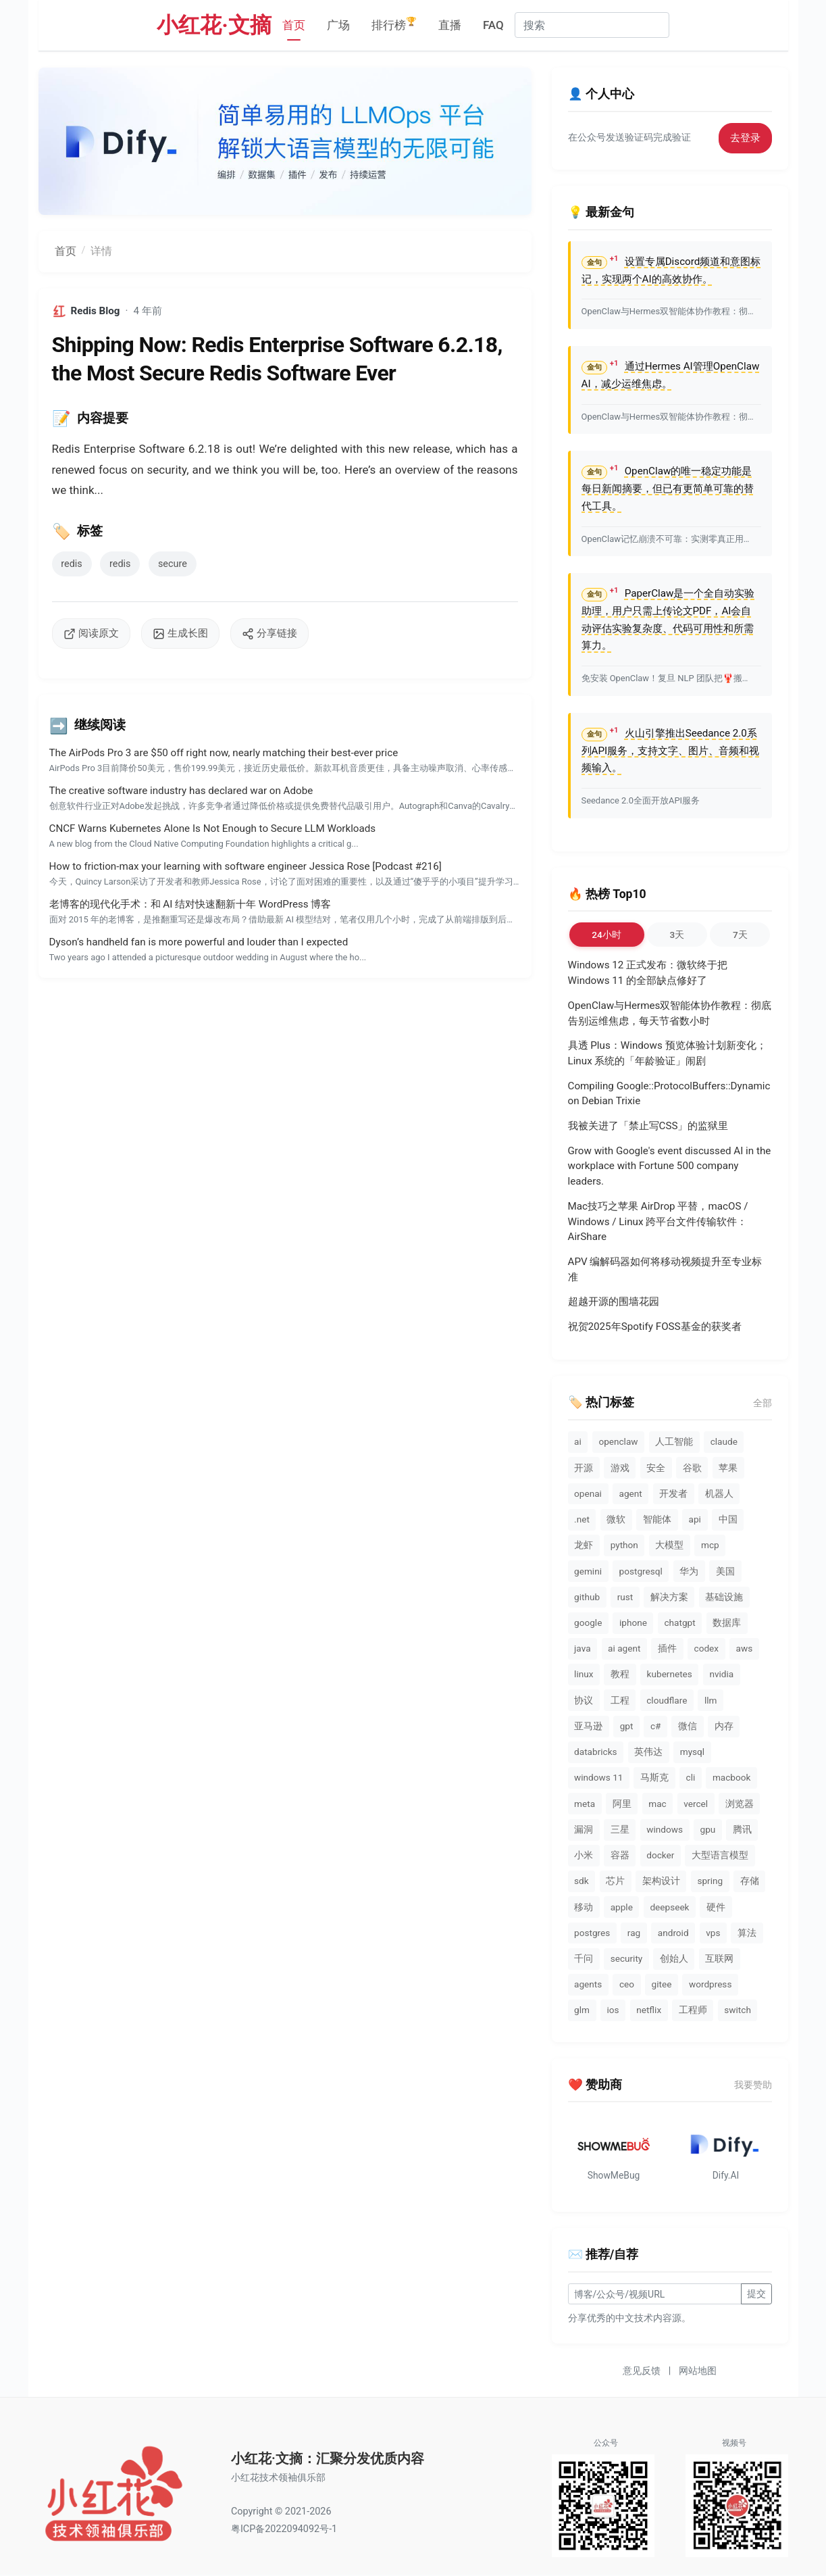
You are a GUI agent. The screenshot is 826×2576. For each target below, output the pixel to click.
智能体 (657, 1519)
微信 (687, 1725)
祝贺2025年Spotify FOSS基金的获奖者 (655, 1326)
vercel (695, 1803)
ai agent (624, 1648)
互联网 (719, 1958)
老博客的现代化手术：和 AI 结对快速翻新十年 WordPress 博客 (190, 904)
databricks (595, 1751)
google (588, 1622)
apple (622, 1907)
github (587, 1596)
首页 (293, 25)
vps (713, 1932)
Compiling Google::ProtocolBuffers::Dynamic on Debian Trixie (669, 1094)
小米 (583, 1855)
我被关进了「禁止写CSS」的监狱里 (648, 1126)
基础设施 (724, 1596)
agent (630, 1493)
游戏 (620, 1467)
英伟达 (648, 1751)
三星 (620, 1829)
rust (625, 1596)
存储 (749, 1880)
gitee (662, 1984)
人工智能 (674, 1441)
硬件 (715, 1907)
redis (71, 564)
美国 (725, 1571)
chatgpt (679, 1622)
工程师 (693, 2009)
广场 (338, 25)
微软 (615, 1519)
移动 (583, 1907)
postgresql (641, 1571)
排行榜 (394, 23)
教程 (620, 1673)
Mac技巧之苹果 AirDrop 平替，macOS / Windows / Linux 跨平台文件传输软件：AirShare (658, 1221)
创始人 (674, 1958)
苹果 (728, 1467)
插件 (667, 1648)
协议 (583, 1700)
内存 (724, 1725)
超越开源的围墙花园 (613, 1301)
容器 (620, 1855)
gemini (588, 1571)
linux (583, 1673)
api (695, 1519)
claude (724, 1441)
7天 (740, 934)
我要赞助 (753, 2084)
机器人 (719, 1493)
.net (582, 1519)
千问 (583, 1958)
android (673, 1932)
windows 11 (598, 1777)
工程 (620, 1700)
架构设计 (661, 1880)
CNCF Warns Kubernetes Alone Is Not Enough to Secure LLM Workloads (212, 828)
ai (578, 1441)
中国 (728, 1519)
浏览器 (739, 1803)
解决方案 (669, 1596)
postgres (592, 1932)
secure (172, 564)
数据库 (727, 1622)
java (582, 1648)
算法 (747, 1932)
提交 (756, 2294)
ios (613, 2009)
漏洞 (583, 1829)
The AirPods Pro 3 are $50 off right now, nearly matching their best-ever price (223, 753)
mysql (692, 1751)
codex (706, 1648)
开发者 (673, 1493)
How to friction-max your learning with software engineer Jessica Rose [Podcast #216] (245, 866)
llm (710, 1700)
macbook (731, 1777)
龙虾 (583, 1544)
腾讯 (742, 1829)
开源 (583, 1467)
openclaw (618, 1441)
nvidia (721, 1673)
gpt (627, 1725)
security (627, 1958)
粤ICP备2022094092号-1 (284, 2530)
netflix (648, 2009)
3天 (676, 934)
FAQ (493, 25)
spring (710, 1880)
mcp (710, 1544)
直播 (449, 25)
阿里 (622, 1803)
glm (582, 2009)
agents (588, 1984)
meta (584, 1803)
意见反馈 (642, 2372)
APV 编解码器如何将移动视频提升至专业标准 (665, 1269)
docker (660, 1855)
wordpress (710, 1984)
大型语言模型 (720, 1855)
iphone (633, 1622)
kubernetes (669, 1673)
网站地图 (698, 2372)
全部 (762, 1402)
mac (657, 1803)
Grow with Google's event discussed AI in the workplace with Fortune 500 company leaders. (669, 1166)
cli (691, 1777)
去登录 (745, 138)
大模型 (669, 1544)
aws (744, 1648)
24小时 (606, 934)
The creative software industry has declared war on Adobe (181, 791)
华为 (688, 1571)
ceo (626, 1984)
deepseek (669, 1907)
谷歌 (692, 1467)
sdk (581, 1880)
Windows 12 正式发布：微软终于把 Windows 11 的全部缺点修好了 (648, 973)
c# (655, 1725)
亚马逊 (588, 1725)
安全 (655, 1467)
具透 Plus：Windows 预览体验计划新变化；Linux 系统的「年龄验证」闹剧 (667, 1053)
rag (633, 1932)
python (624, 1544)
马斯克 (654, 1777)
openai (588, 1493)
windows (664, 1829)
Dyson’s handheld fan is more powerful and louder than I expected (199, 942)
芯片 (615, 1880)
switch (737, 2009)
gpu (708, 1829)
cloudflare (666, 1700)
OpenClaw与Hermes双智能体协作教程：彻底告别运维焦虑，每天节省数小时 (670, 1013)
